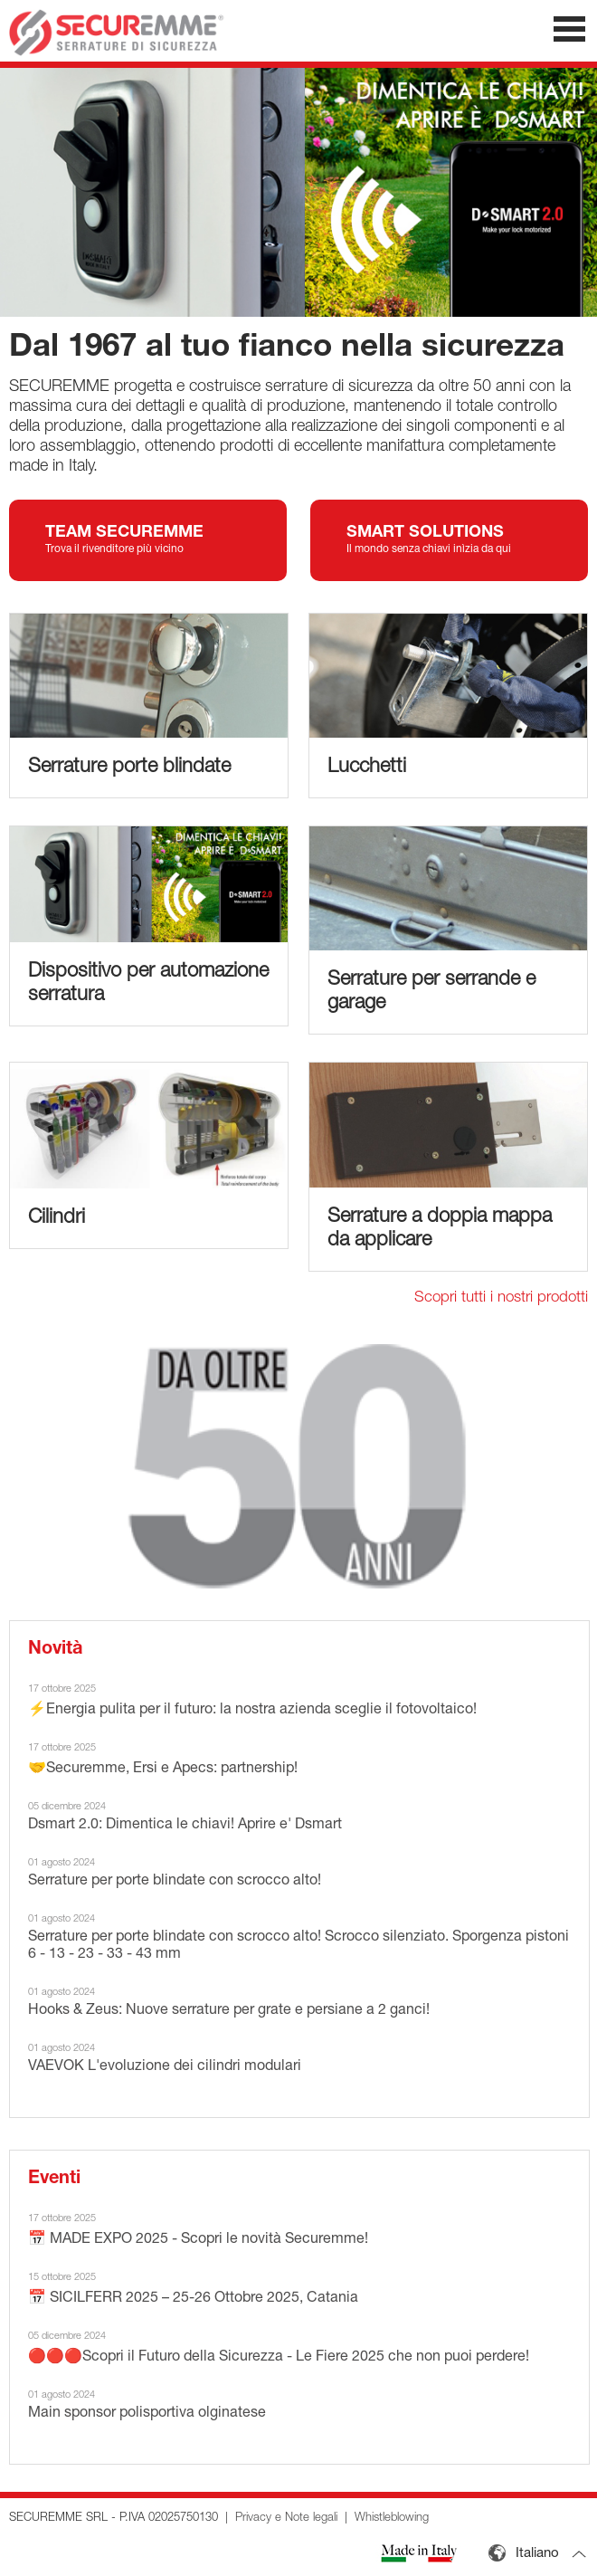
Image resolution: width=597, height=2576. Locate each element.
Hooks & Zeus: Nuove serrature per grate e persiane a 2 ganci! (229, 2011)
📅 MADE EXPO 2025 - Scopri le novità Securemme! (198, 2240)
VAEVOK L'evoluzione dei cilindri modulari (164, 2067)
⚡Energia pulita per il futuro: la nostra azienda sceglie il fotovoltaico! (252, 1710)
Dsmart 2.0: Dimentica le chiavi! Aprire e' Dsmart (185, 1825)
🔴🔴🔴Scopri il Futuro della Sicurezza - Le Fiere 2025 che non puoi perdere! (278, 2358)
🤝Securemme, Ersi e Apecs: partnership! (163, 1769)
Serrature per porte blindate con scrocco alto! (174, 1882)
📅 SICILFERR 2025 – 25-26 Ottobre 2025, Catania (193, 2299)
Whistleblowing (392, 2518)
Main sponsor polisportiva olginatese (147, 2414)
